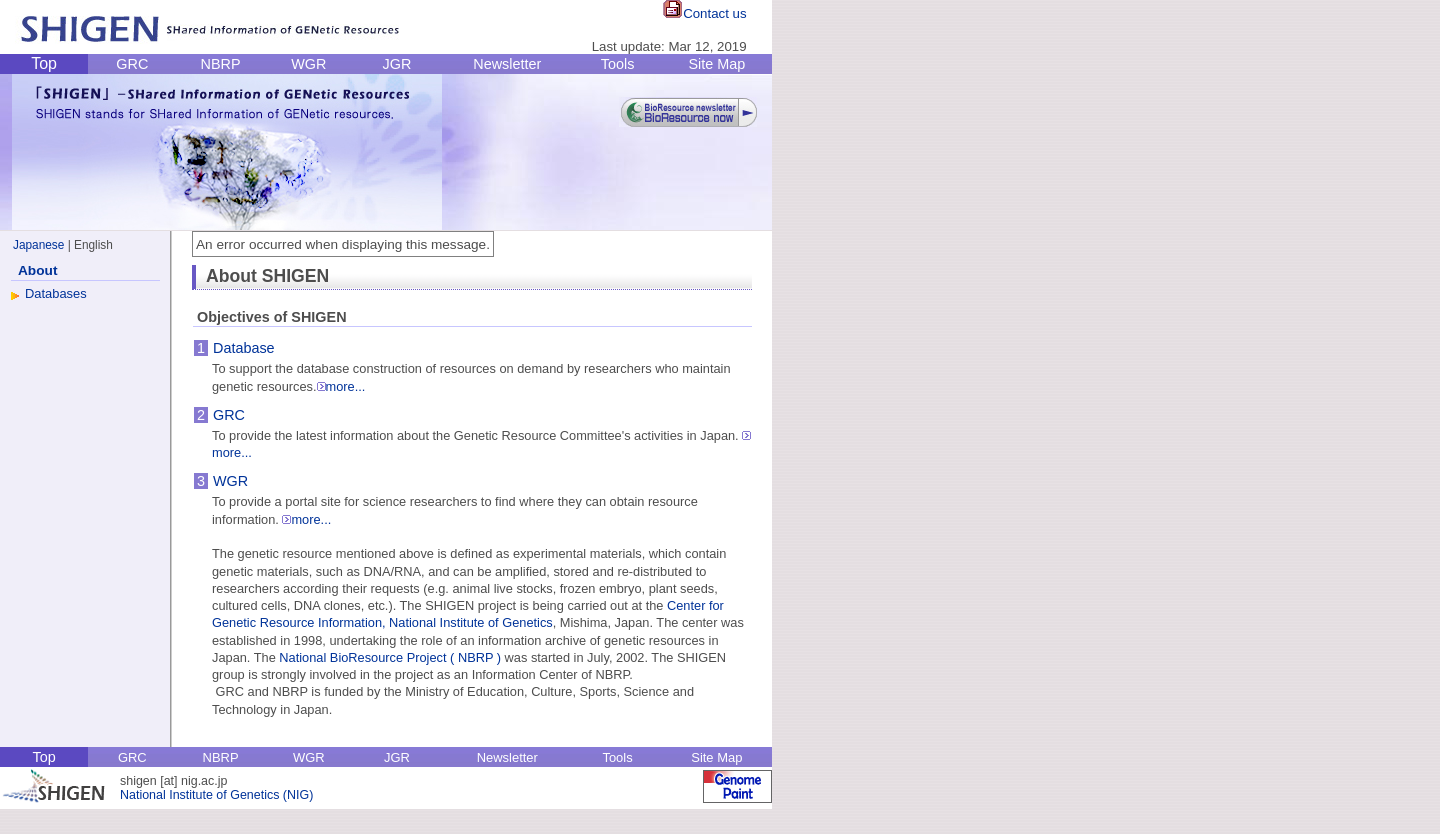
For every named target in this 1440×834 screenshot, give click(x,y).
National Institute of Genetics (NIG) (216, 795)
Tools (618, 64)
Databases (56, 293)
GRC (132, 64)
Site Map (716, 64)
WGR (308, 64)
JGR (397, 64)
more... (341, 386)
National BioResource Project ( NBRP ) (390, 657)
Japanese (38, 245)
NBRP (221, 64)
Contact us (704, 13)
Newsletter (507, 64)
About (37, 270)
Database (244, 348)
